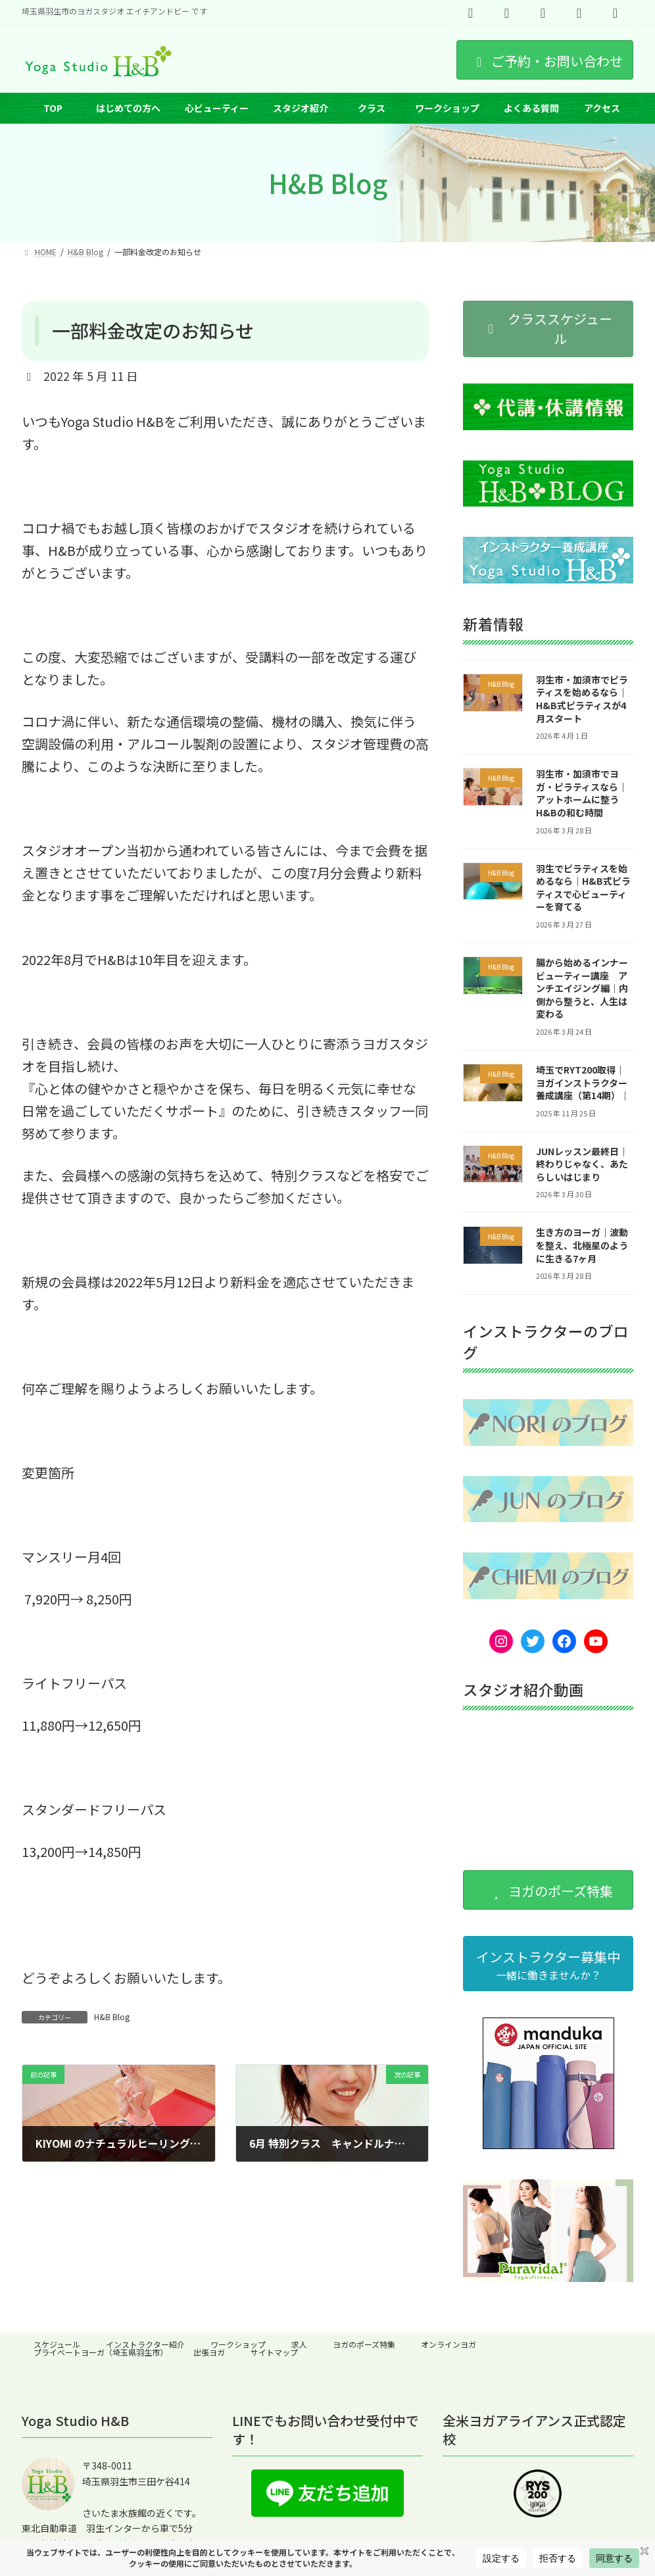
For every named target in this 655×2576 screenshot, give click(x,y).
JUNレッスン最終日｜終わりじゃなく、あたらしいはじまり (582, 1164)
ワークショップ (238, 2344)
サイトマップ (274, 2352)
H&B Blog (112, 2016)
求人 (299, 2344)
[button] (548, 329)
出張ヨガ (209, 2352)
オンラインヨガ (448, 2344)
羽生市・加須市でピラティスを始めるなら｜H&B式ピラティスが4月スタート (582, 699)
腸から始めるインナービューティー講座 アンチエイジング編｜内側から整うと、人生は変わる (582, 988)
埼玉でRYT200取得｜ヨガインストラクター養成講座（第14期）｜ (582, 1082)
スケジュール (57, 2344)
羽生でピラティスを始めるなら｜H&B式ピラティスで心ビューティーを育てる (583, 888)
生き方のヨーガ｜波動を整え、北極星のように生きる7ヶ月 (582, 1245)
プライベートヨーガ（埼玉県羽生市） (101, 2352)
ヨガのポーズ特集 (364, 2344)
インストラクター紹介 (145, 2344)
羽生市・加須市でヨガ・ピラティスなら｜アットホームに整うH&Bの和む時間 (581, 794)
